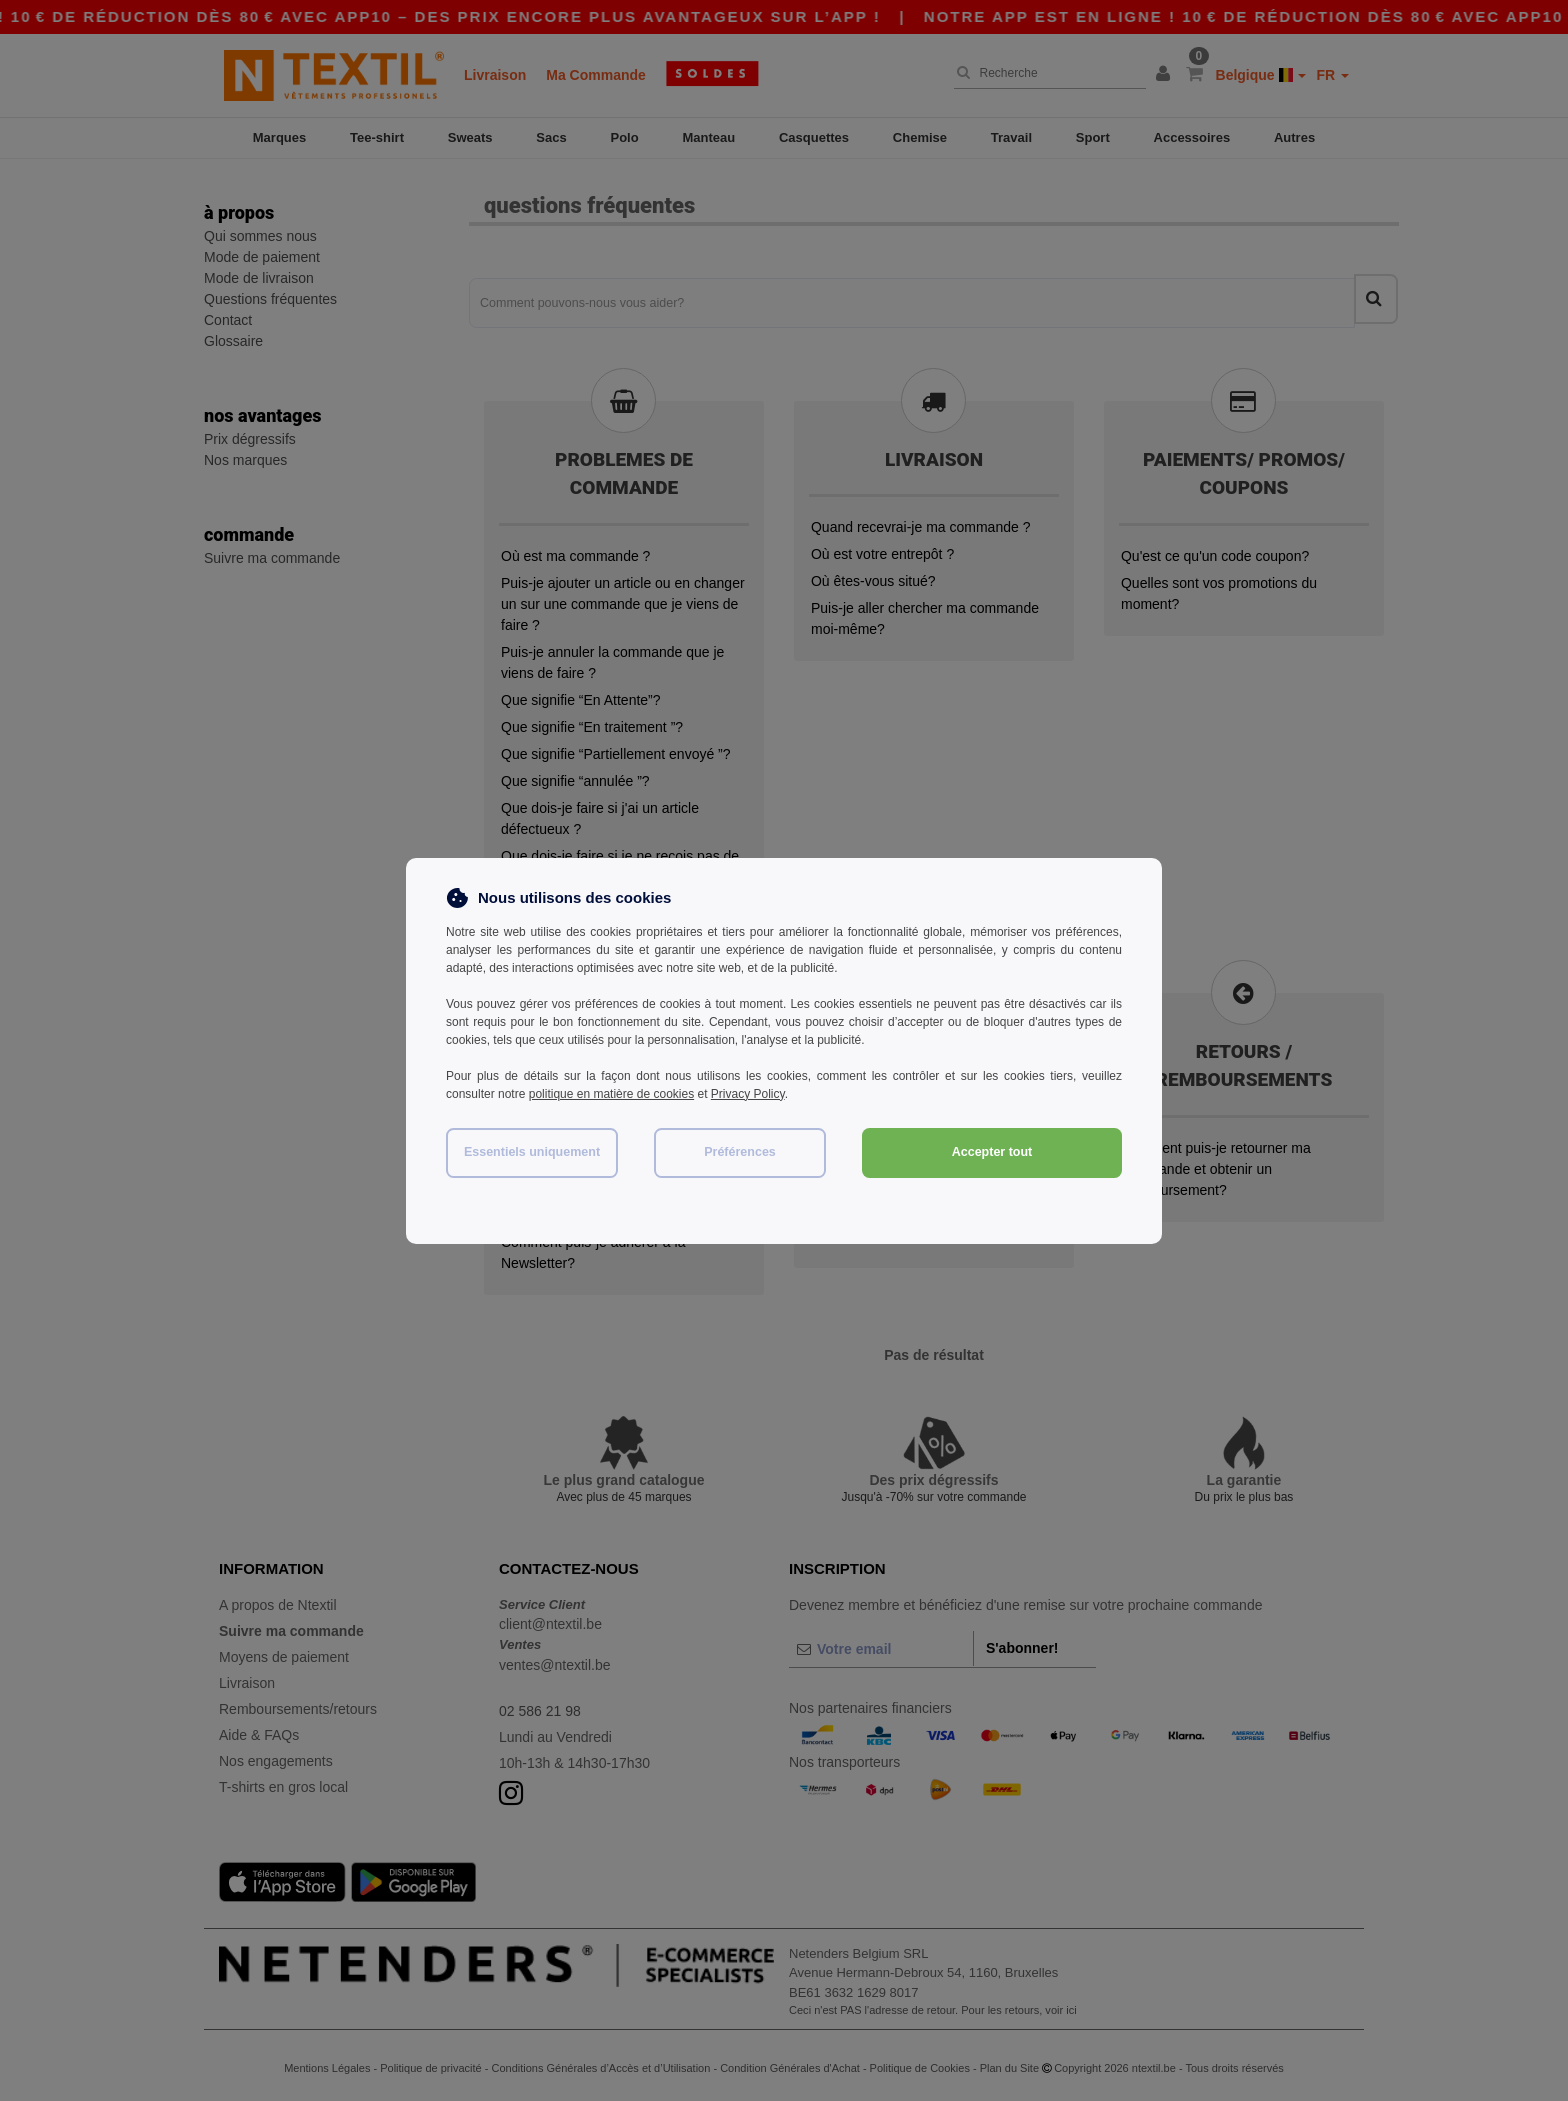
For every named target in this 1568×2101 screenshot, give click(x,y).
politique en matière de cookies (611, 1094)
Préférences (740, 1152)
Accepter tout (992, 1152)
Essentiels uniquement (532, 1152)
